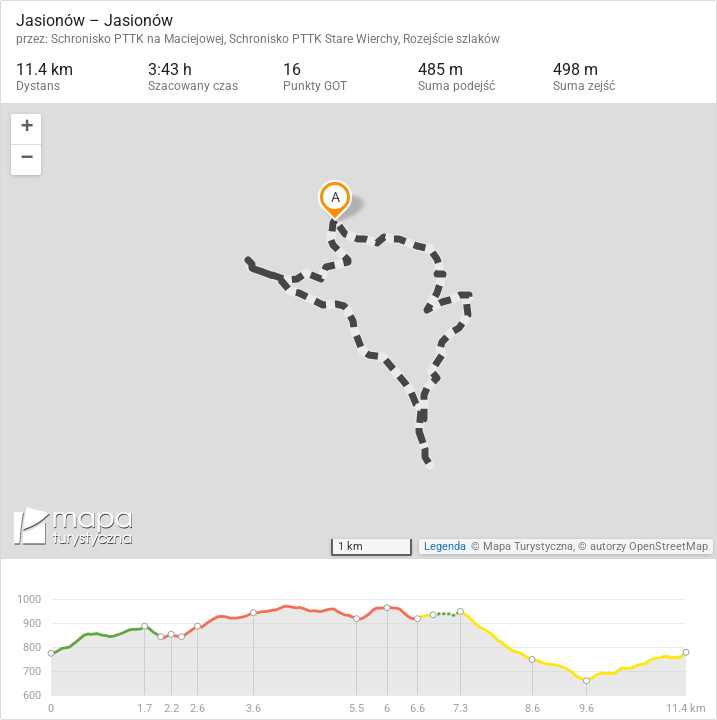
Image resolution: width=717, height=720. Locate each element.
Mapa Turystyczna (528, 546)
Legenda (445, 546)
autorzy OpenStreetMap (649, 546)
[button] (26, 129)
